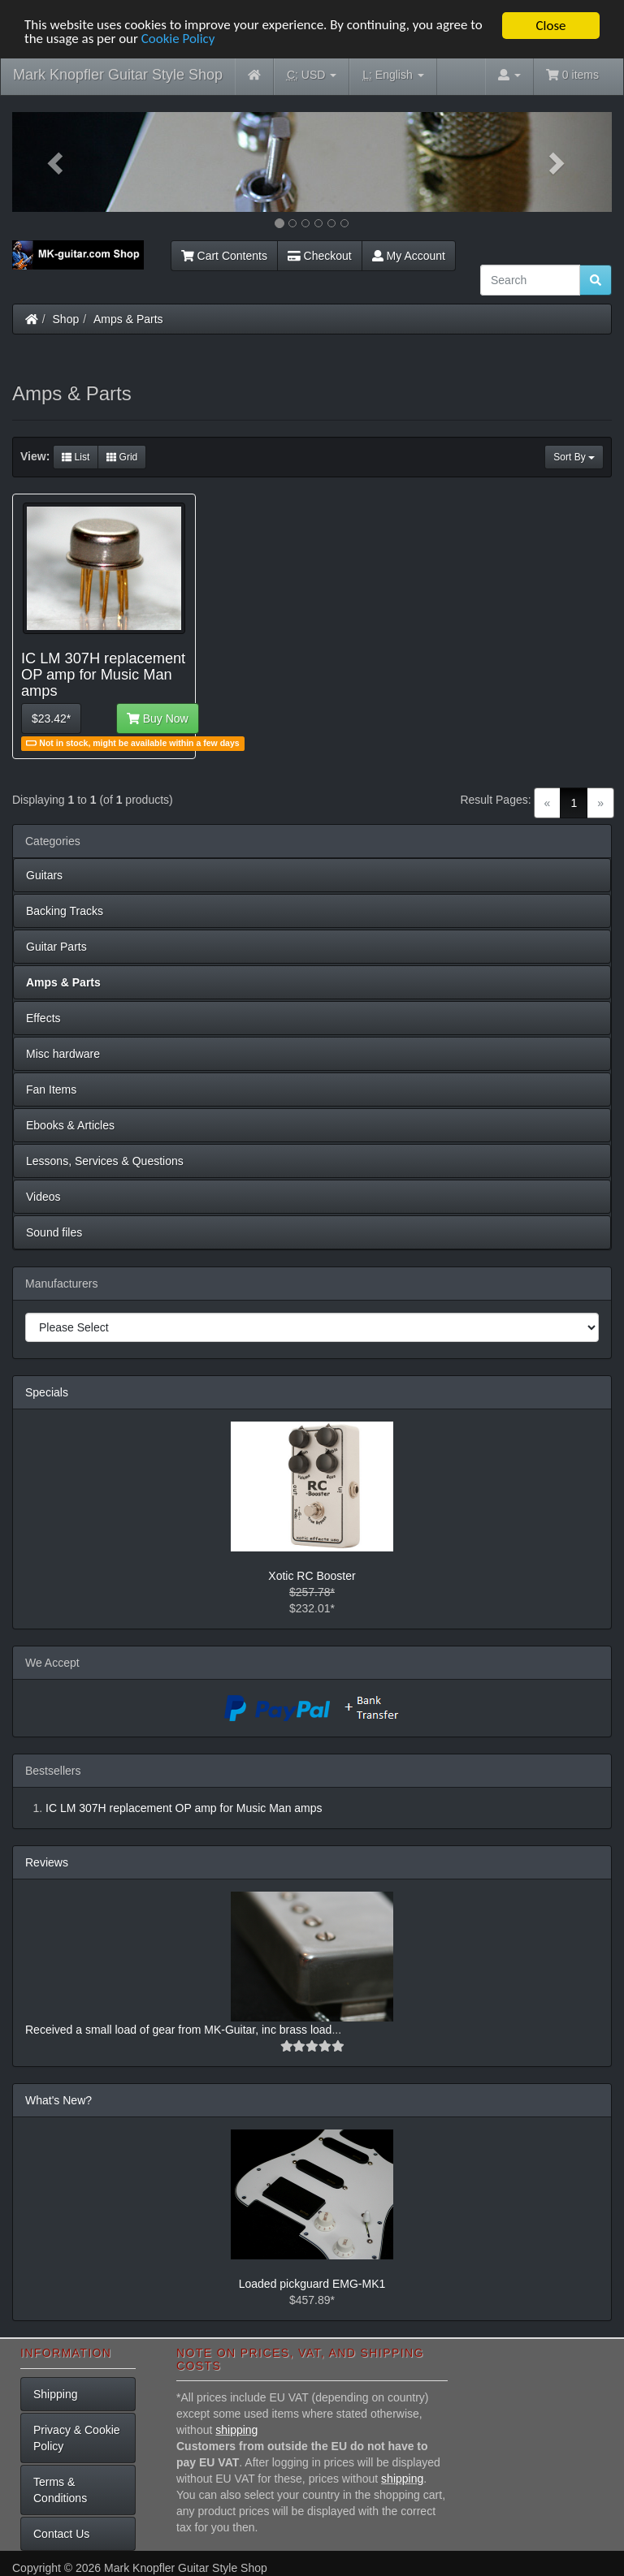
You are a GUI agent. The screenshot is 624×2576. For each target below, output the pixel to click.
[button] (57, 162)
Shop (66, 319)
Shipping (55, 2394)
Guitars (44, 875)
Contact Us (61, 2533)
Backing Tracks (64, 910)
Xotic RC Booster (311, 1575)
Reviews (46, 1862)
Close (550, 25)
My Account (408, 255)
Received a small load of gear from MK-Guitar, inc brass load (178, 2029)
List (75, 457)
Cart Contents (224, 255)
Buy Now (157, 718)
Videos (43, 1196)
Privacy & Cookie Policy (76, 2438)
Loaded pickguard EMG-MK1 (312, 2283)
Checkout (320, 255)
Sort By (574, 457)
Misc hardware (63, 1053)
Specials (46, 1392)
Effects (43, 1018)
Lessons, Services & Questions (105, 1160)
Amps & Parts (128, 319)
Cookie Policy (178, 40)
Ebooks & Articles (70, 1125)
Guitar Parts (56, 946)
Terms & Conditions (60, 2490)
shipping (236, 2429)
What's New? (58, 2100)
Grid (121, 457)
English (392, 75)
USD (311, 75)
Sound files (54, 1232)
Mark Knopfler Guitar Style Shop (118, 75)
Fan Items (51, 1089)
